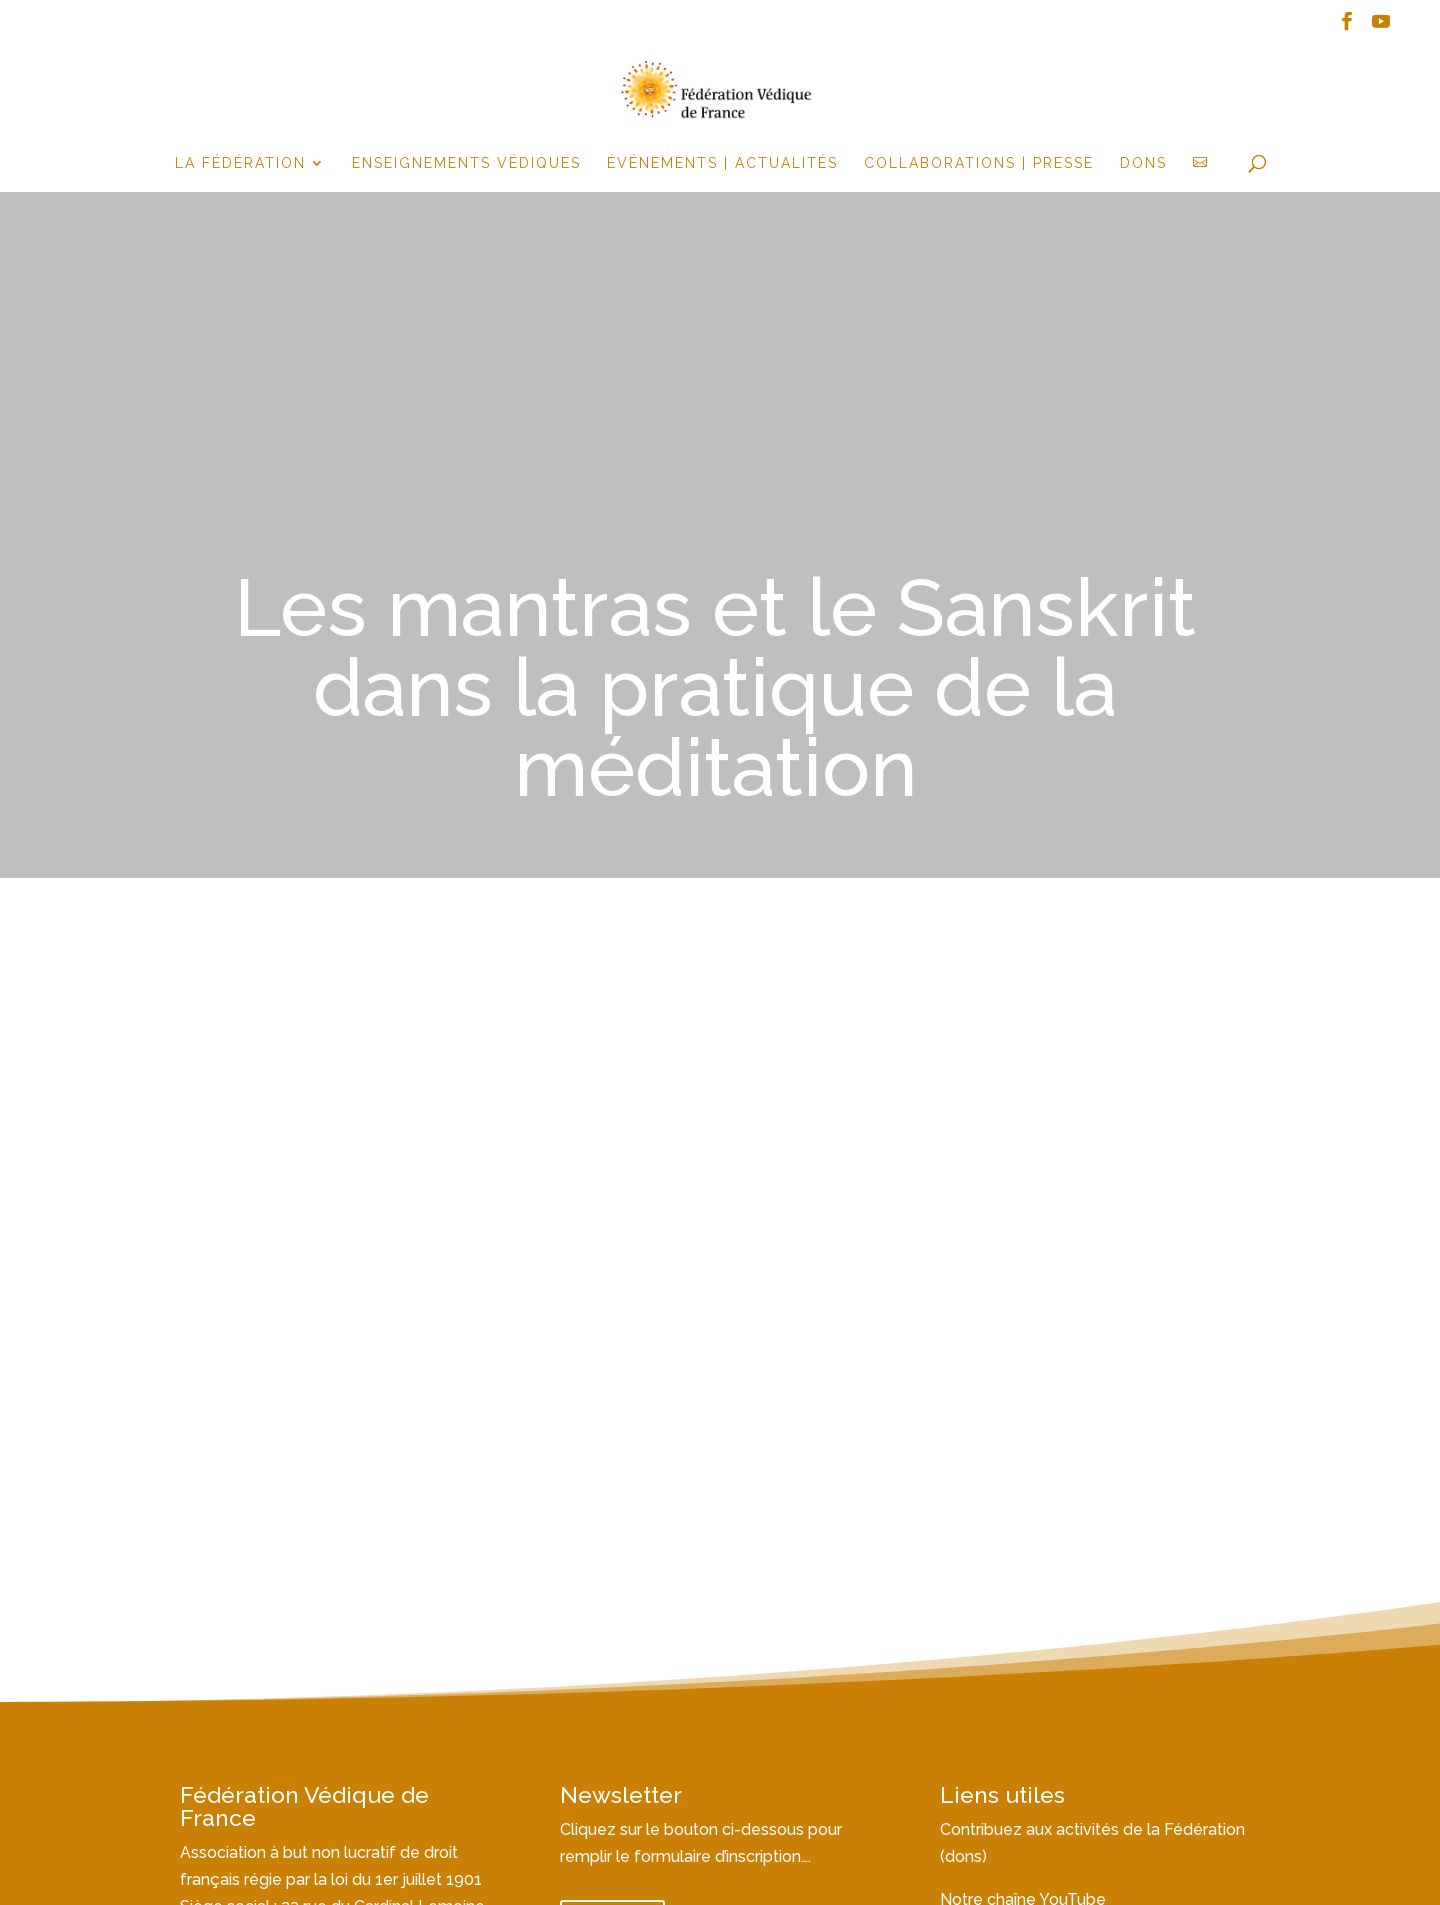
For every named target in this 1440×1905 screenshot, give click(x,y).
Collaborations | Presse (979, 163)
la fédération (240, 163)
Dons (1143, 163)
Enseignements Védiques (466, 163)
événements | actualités (722, 163)
